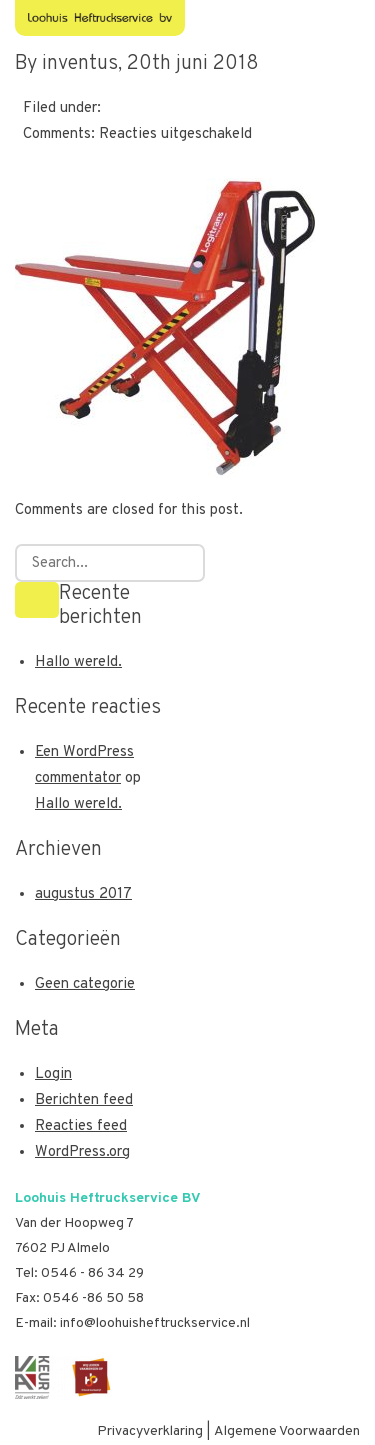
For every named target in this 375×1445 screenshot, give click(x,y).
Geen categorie (85, 984)
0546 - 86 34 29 (92, 1273)
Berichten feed (84, 1100)
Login (53, 1074)
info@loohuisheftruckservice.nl (155, 1323)
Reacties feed (81, 1126)
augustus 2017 (83, 894)
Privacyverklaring (150, 1431)
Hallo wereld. (78, 662)
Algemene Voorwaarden (287, 1431)
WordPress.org (82, 1152)
